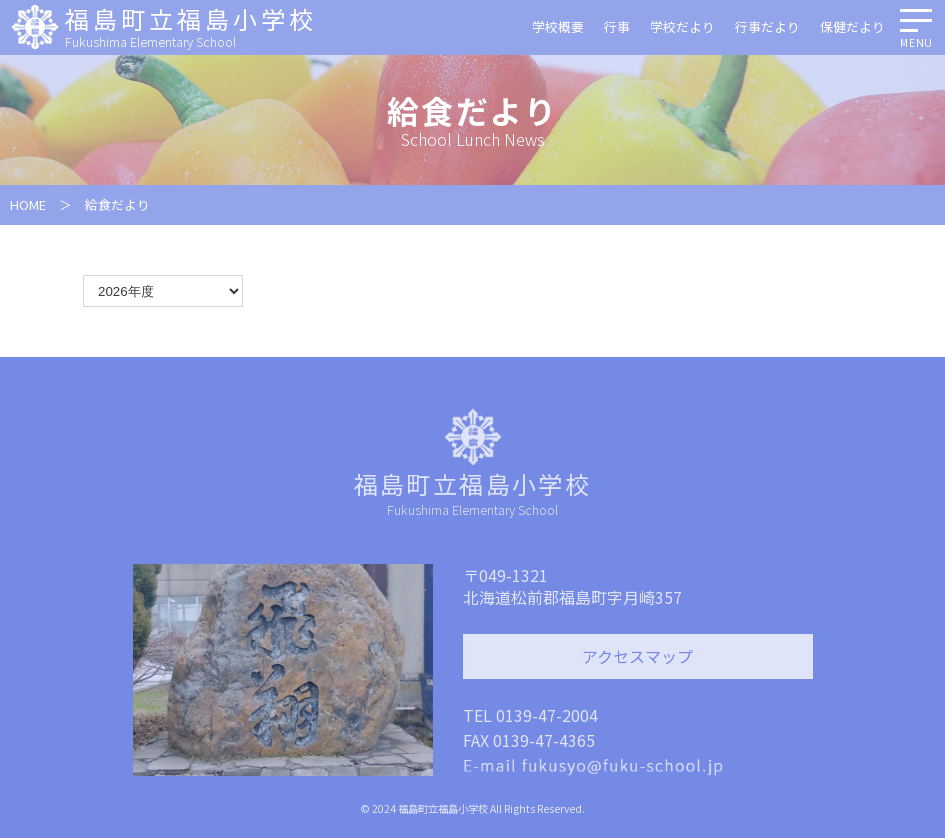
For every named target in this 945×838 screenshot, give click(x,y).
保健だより (852, 26)
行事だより (767, 26)
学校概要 (558, 26)
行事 (617, 26)
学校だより (682, 26)
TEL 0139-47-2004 (530, 715)
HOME (28, 204)
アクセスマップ (637, 656)
